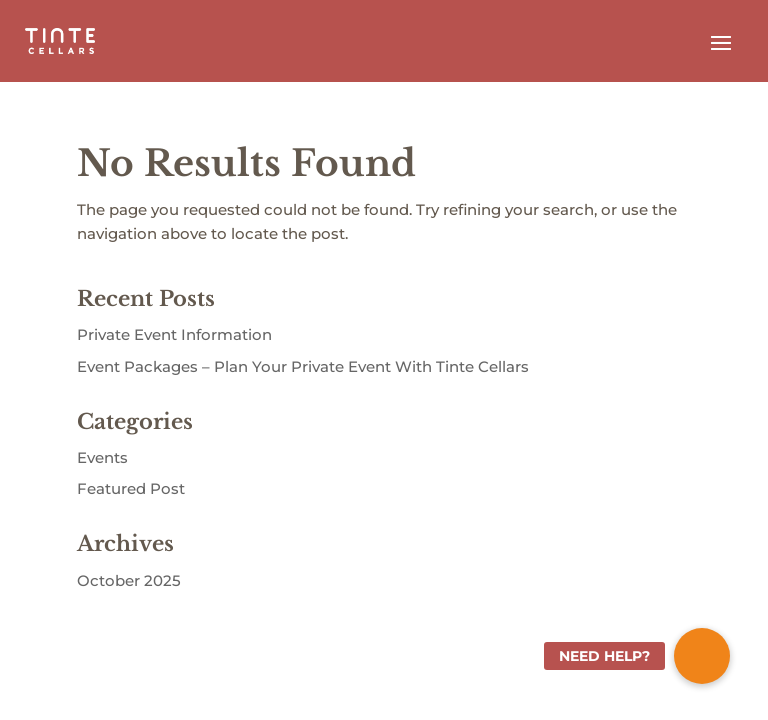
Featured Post (131, 488)
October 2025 (129, 580)
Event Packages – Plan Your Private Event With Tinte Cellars (303, 366)
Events (102, 457)
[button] (702, 656)
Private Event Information (174, 334)
